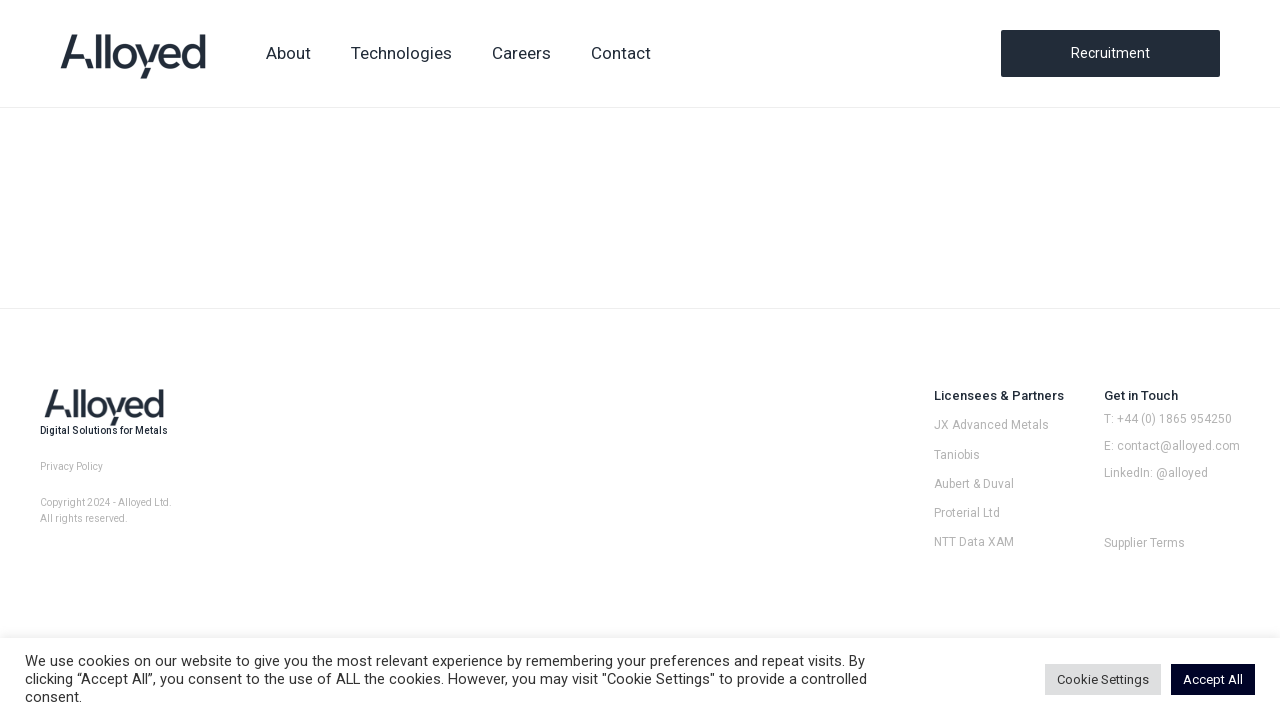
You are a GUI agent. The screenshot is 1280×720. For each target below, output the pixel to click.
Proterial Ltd (967, 513)
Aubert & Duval (974, 484)
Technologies (401, 53)
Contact (621, 53)
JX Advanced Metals (991, 425)
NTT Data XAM (974, 542)
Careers (521, 53)
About (288, 53)
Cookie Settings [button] (1103, 679)
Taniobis (957, 455)
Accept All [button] (1213, 679)
